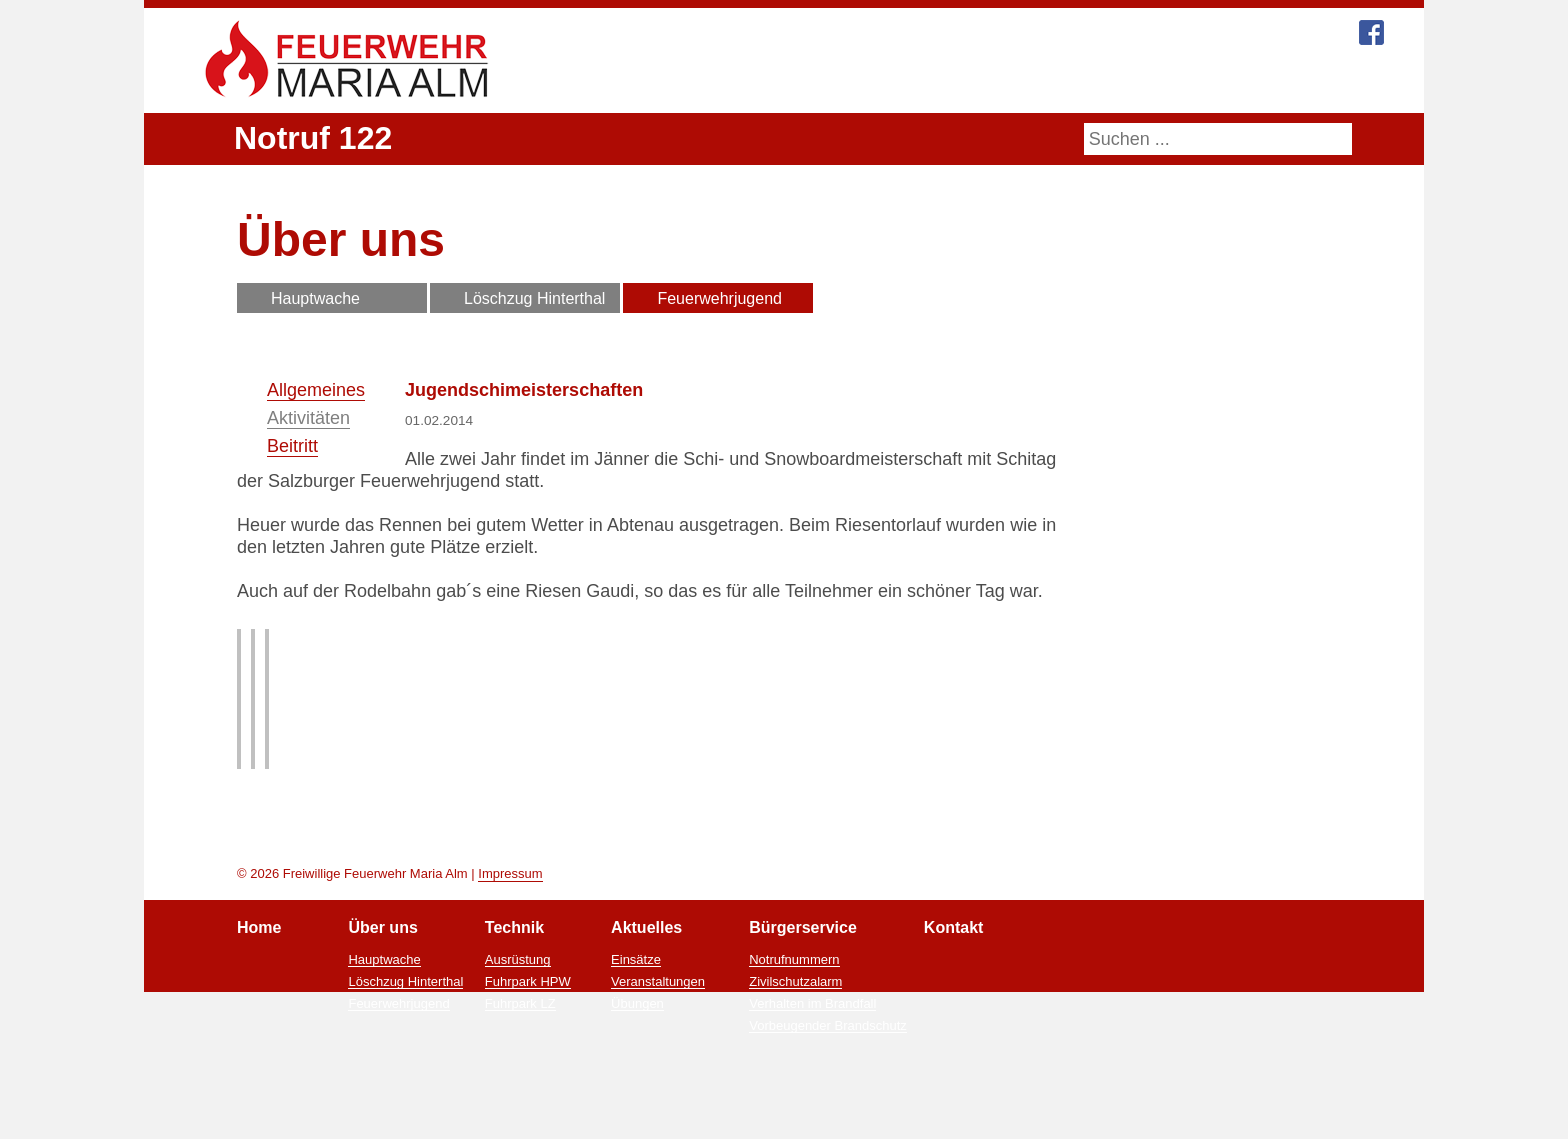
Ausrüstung (519, 1040)
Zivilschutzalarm (798, 1062)
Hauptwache (316, 298)
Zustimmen (812, 1118)
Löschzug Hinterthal (535, 298)
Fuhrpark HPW (528, 1062)
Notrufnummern (795, 1040)
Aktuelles (937, 82)
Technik (840, 82)
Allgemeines (316, 390)
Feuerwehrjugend (721, 298)
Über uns (743, 82)
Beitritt (292, 446)
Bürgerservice (1057, 82)
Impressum (509, 953)
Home (647, 82)
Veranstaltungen (659, 1062)
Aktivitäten (308, 418)
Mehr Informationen (690, 1118)
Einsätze (638, 1040)
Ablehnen (906, 1118)
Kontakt (1172, 82)
